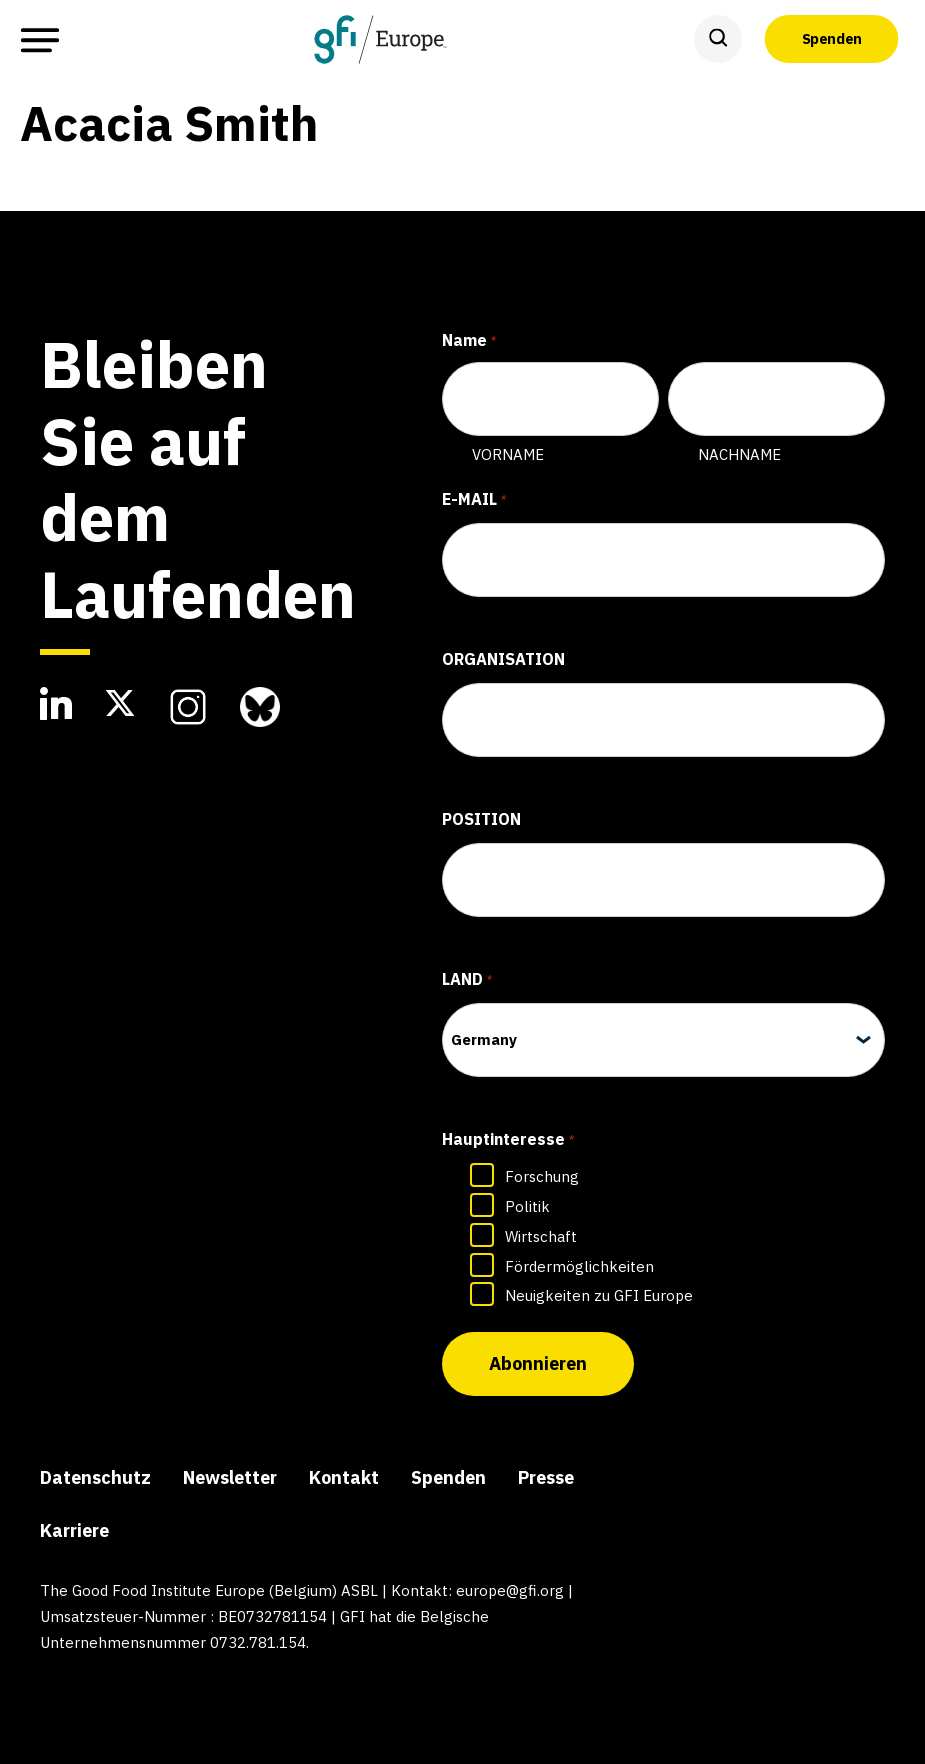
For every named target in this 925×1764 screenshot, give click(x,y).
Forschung (542, 1176)
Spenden (832, 39)
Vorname (508, 454)
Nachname (739, 454)
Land (467, 981)
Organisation (503, 659)
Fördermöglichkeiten (579, 1266)
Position (481, 819)
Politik (527, 1206)
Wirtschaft (541, 1236)
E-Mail (474, 501)
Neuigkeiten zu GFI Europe (599, 1295)
